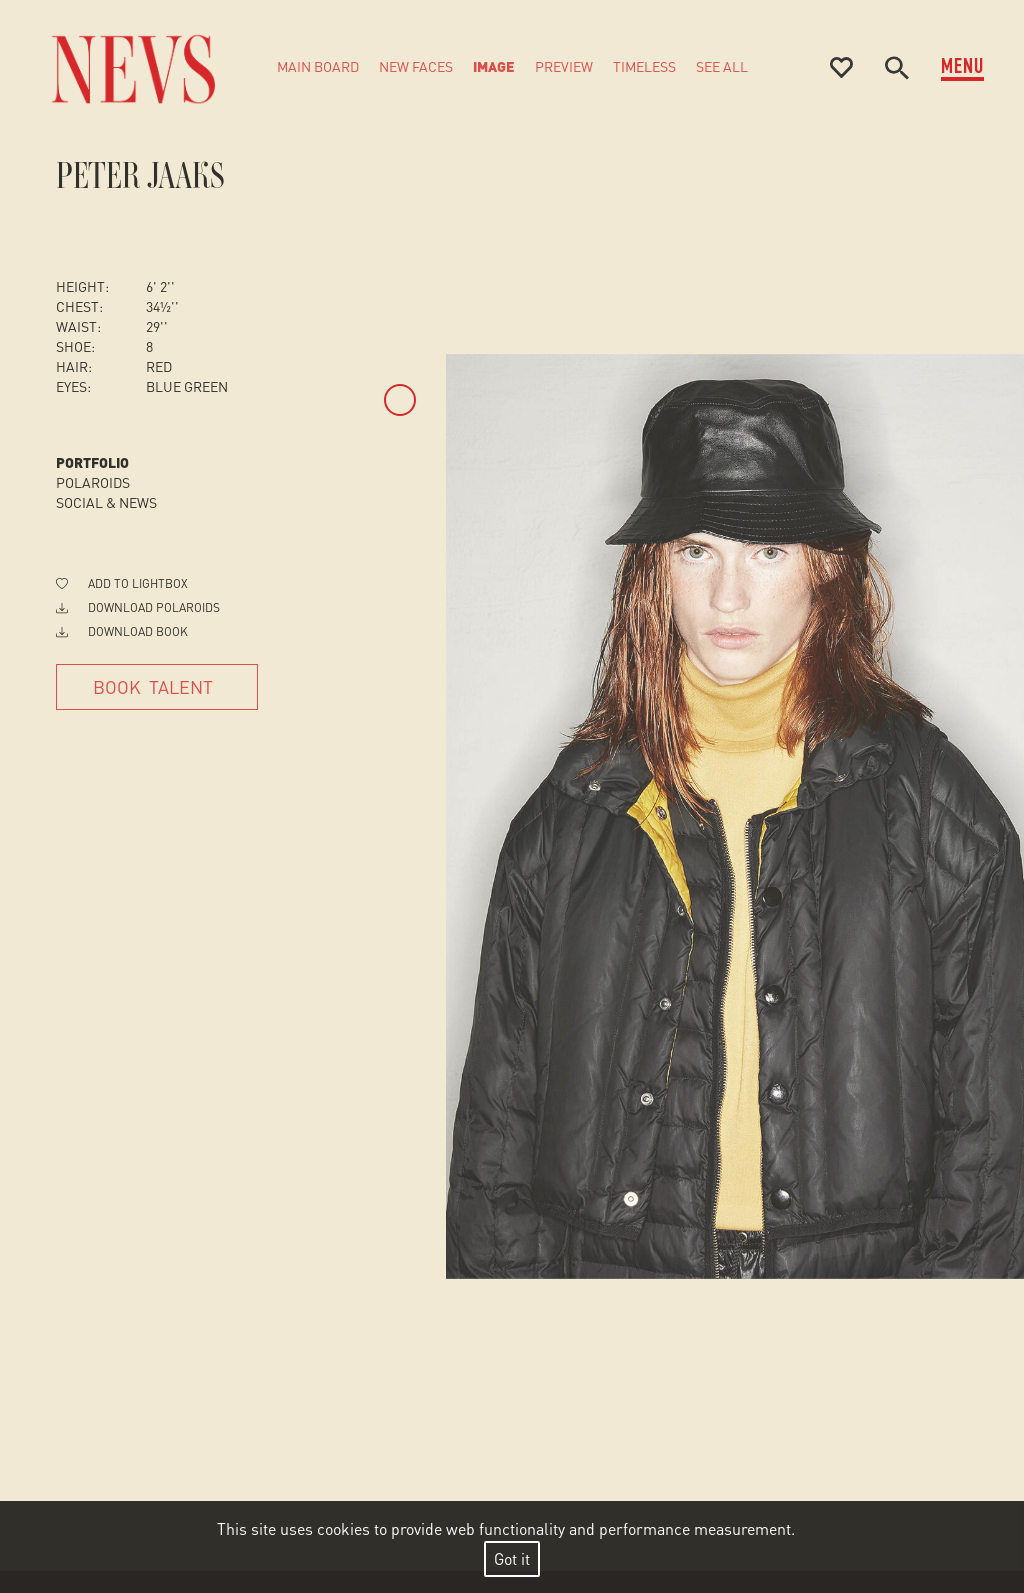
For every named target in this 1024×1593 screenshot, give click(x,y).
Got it (512, 1558)
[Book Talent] (157, 687)
